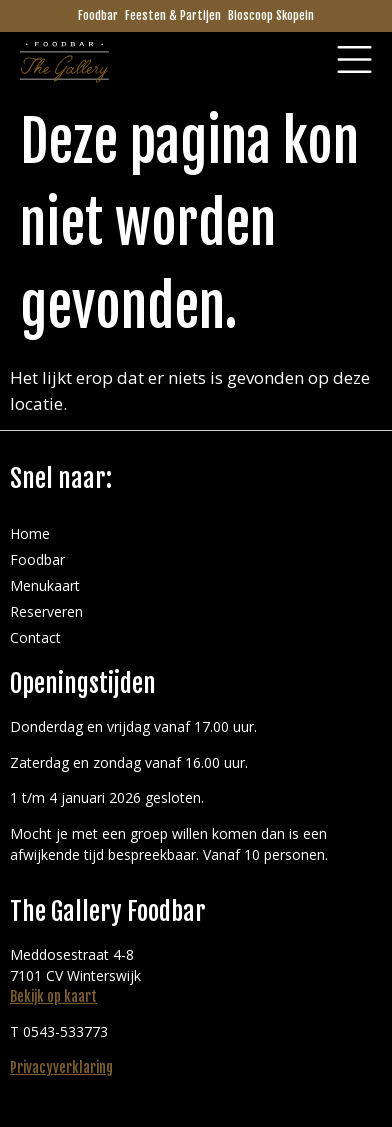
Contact (35, 637)
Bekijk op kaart (53, 996)
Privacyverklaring (61, 1067)
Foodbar (98, 15)
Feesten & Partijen (173, 15)
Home (30, 533)
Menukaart (45, 585)
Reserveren (46, 611)
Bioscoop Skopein (271, 15)
